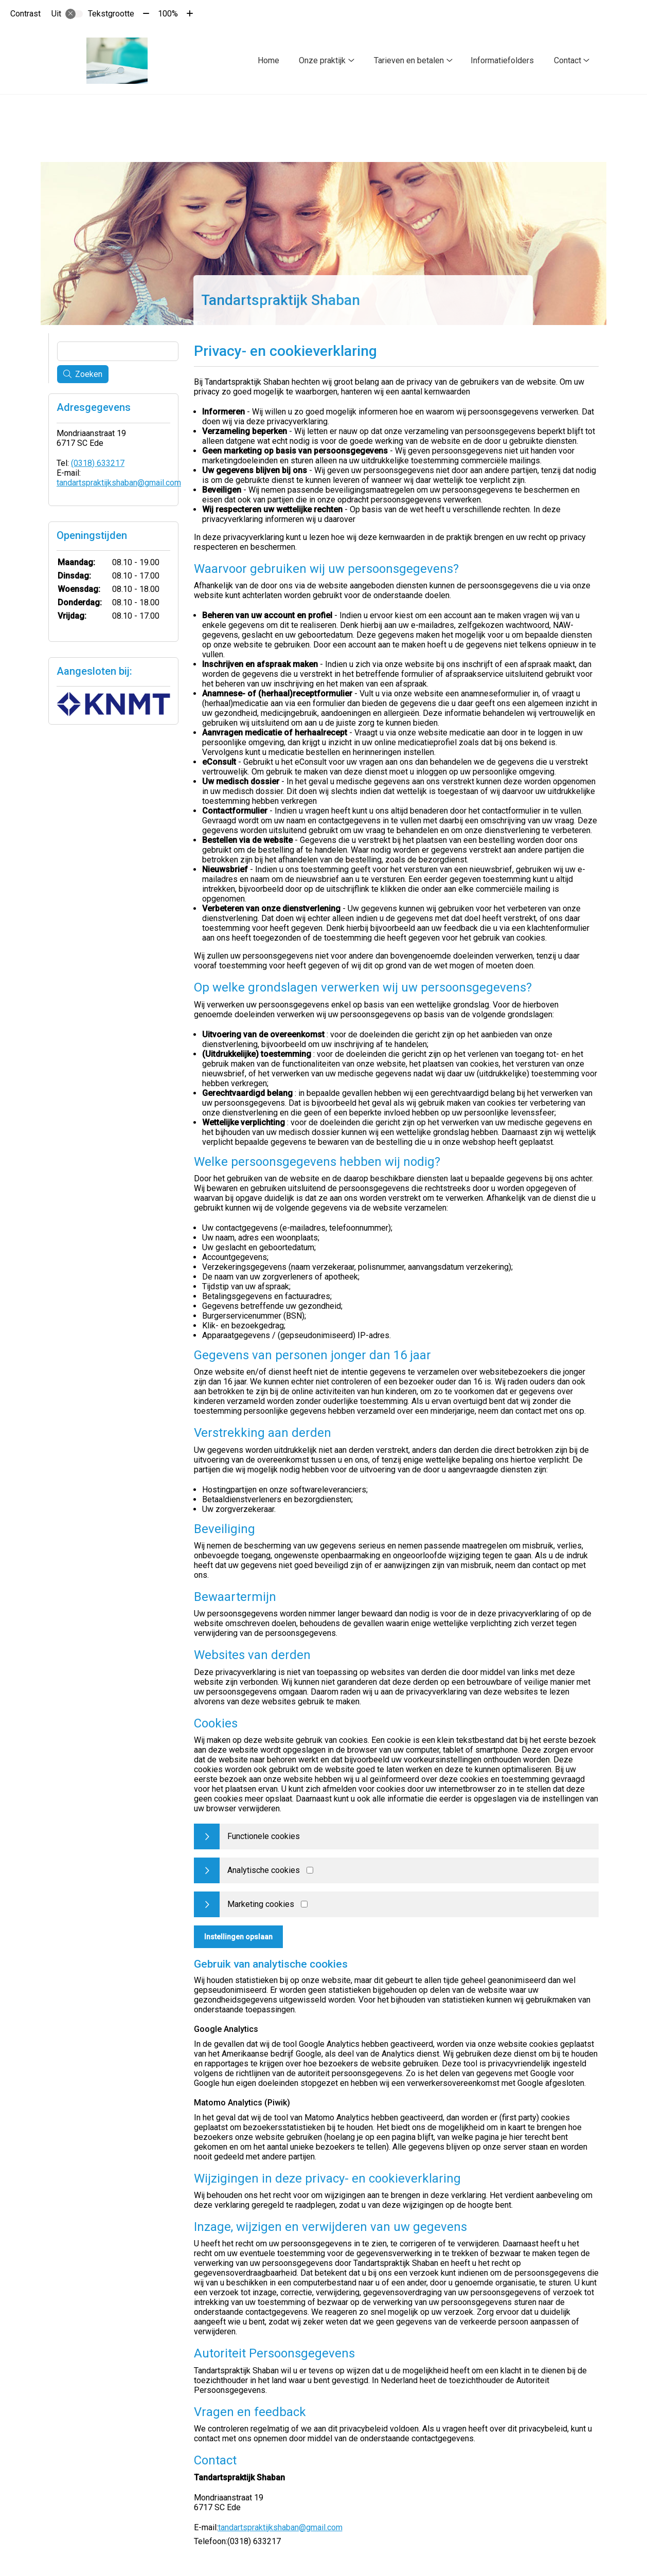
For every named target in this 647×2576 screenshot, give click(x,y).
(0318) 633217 (97, 463)
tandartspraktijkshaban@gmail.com (280, 2527)
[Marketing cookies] (304, 1904)
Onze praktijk (322, 60)
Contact (567, 60)
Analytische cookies (263, 1870)
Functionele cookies (263, 1836)
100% (168, 14)
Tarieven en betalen (409, 60)
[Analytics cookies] (310, 1870)
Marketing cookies (260, 1904)
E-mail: (206, 2527)
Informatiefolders (502, 60)
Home (268, 60)
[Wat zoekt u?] (117, 351)
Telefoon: (210, 2541)
